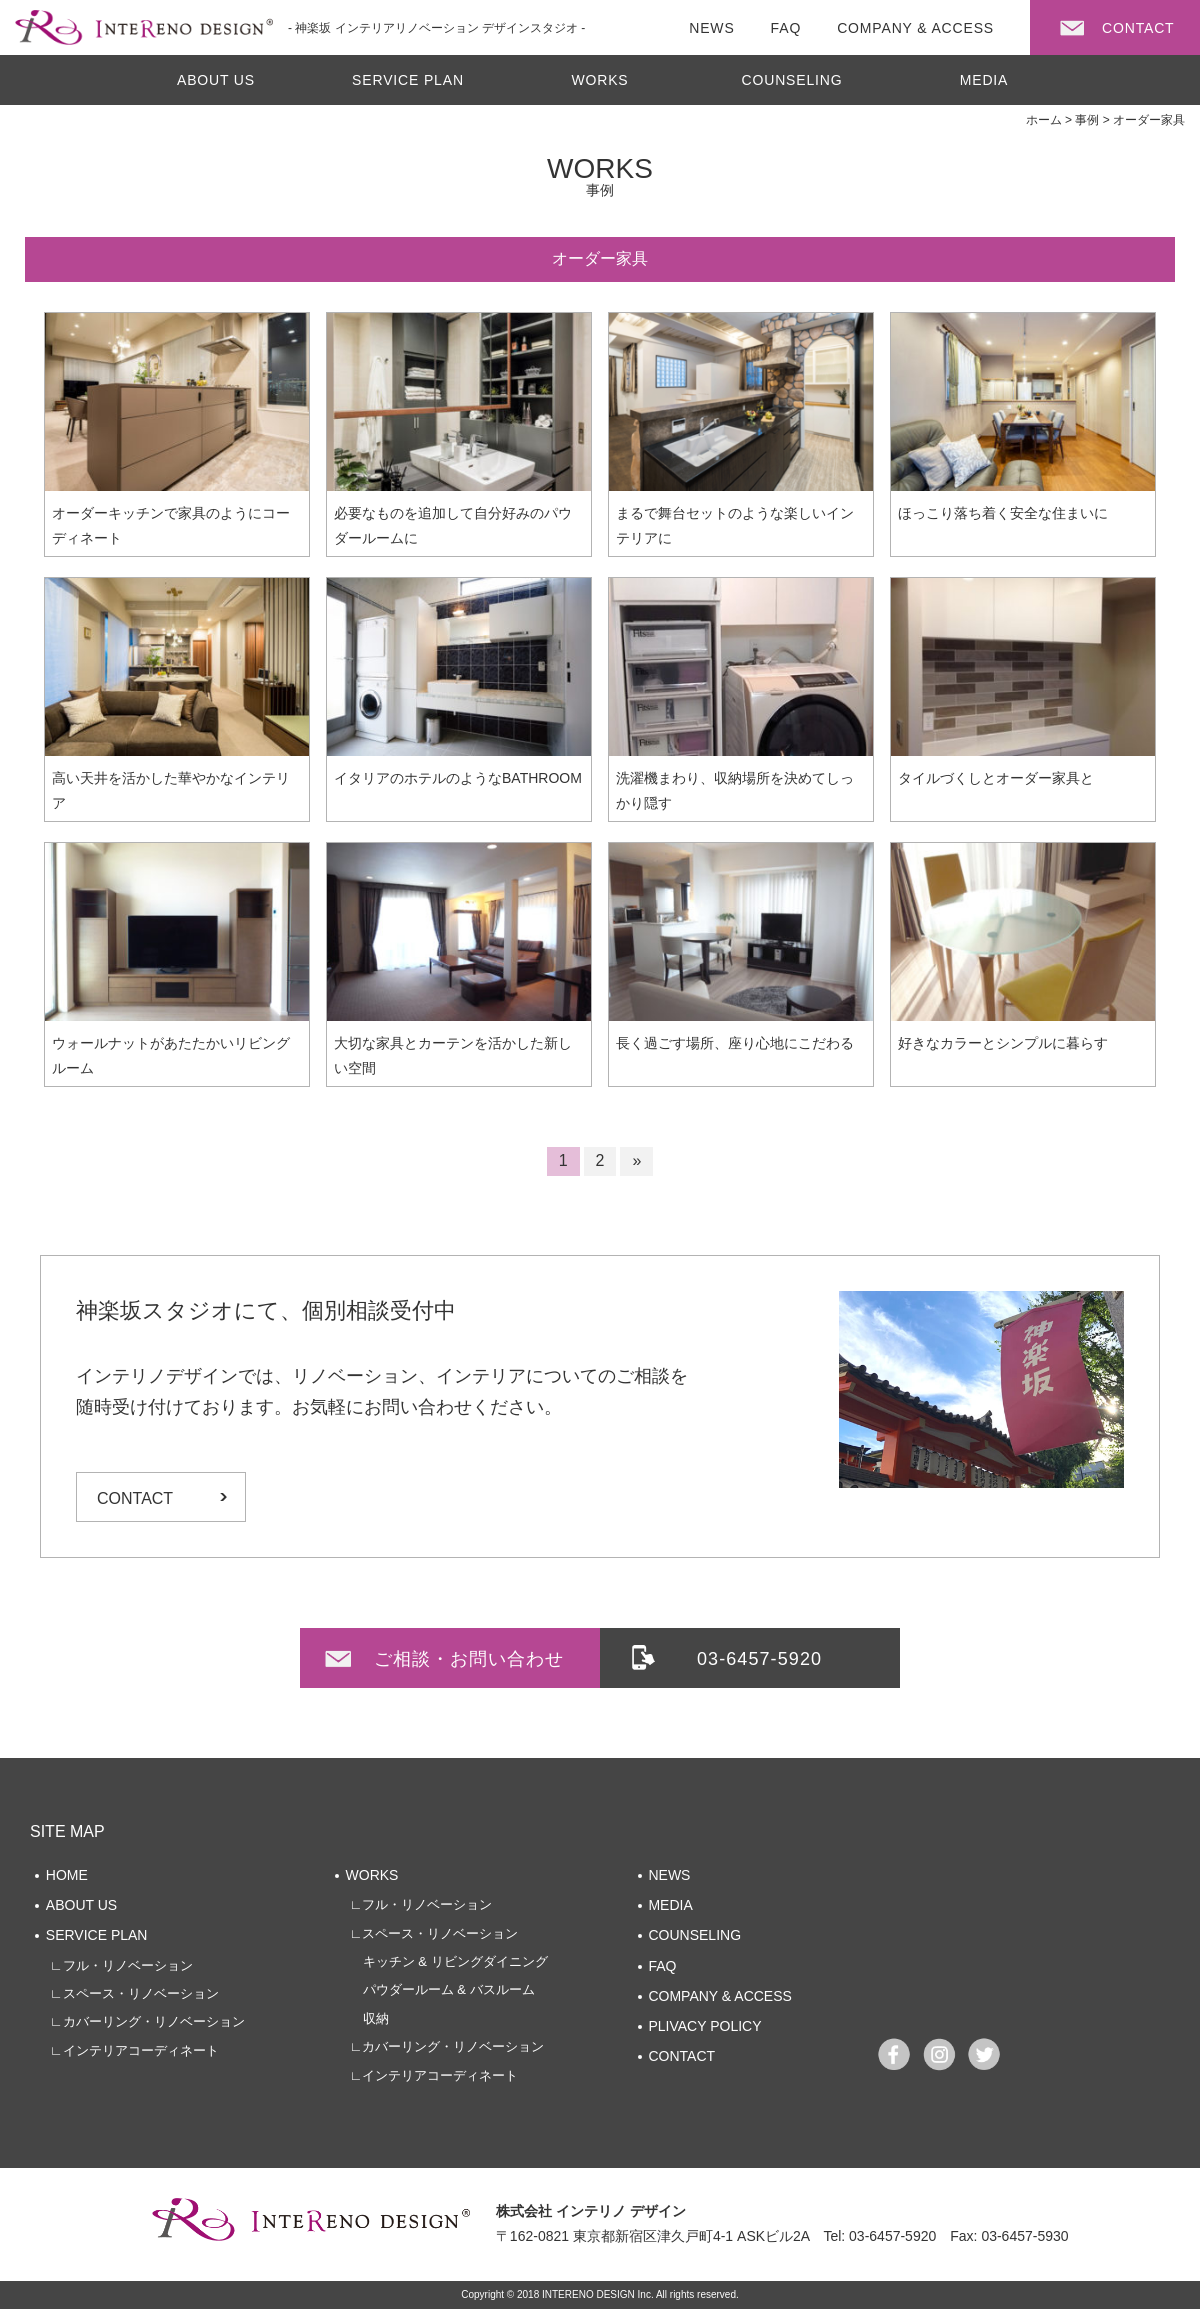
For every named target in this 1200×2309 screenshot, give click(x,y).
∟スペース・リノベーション (134, 1993)
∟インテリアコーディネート (134, 2050)
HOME (67, 1875)
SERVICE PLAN (408, 80)
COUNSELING (792, 80)
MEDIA (984, 80)
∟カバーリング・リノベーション (147, 2021)
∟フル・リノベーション (121, 1965)
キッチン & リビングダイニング (449, 1961)
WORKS (599, 80)
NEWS (669, 1875)
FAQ (662, 1966)
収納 (369, 2018)
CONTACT (135, 1498)
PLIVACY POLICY (704, 2026)
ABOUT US (216, 80)
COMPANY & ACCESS (719, 1996)
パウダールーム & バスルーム (442, 1989)
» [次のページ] (636, 1160)
